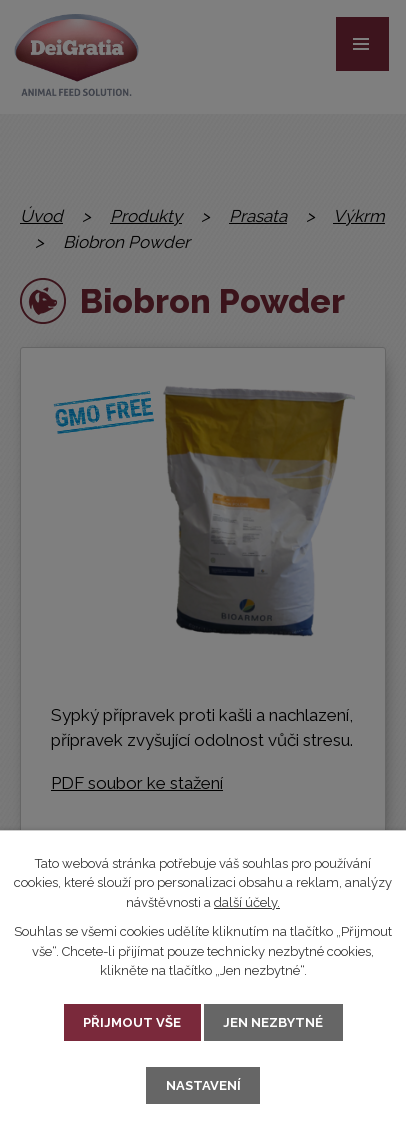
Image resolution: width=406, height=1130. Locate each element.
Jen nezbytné (273, 1022)
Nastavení (203, 1085)
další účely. (247, 902)
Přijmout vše (132, 1022)
